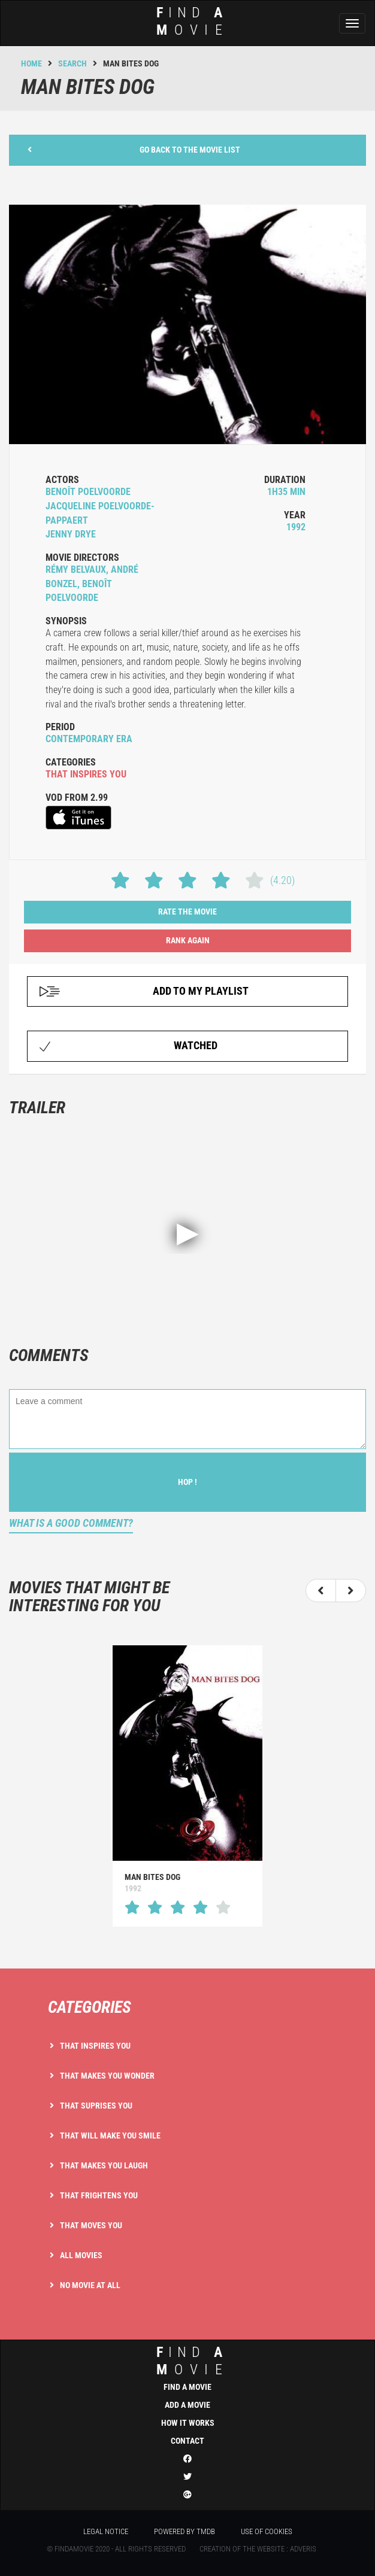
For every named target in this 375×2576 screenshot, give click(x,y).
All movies (81, 2255)
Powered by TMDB (184, 2531)
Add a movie (187, 2405)
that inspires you (86, 774)
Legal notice (105, 2531)
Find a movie (187, 2387)
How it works (187, 2423)
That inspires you (95, 2046)
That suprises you (96, 2105)
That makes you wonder (107, 2075)
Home (31, 63)
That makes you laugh (104, 2165)
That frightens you (99, 2195)
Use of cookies (266, 2531)
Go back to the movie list (134, 149)
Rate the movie (187, 911)
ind (183, 21)
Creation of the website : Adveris (257, 2548)
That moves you (91, 2225)
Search (72, 63)
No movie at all (90, 2285)
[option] (187, 1785)
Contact (187, 2441)
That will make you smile (110, 2135)
